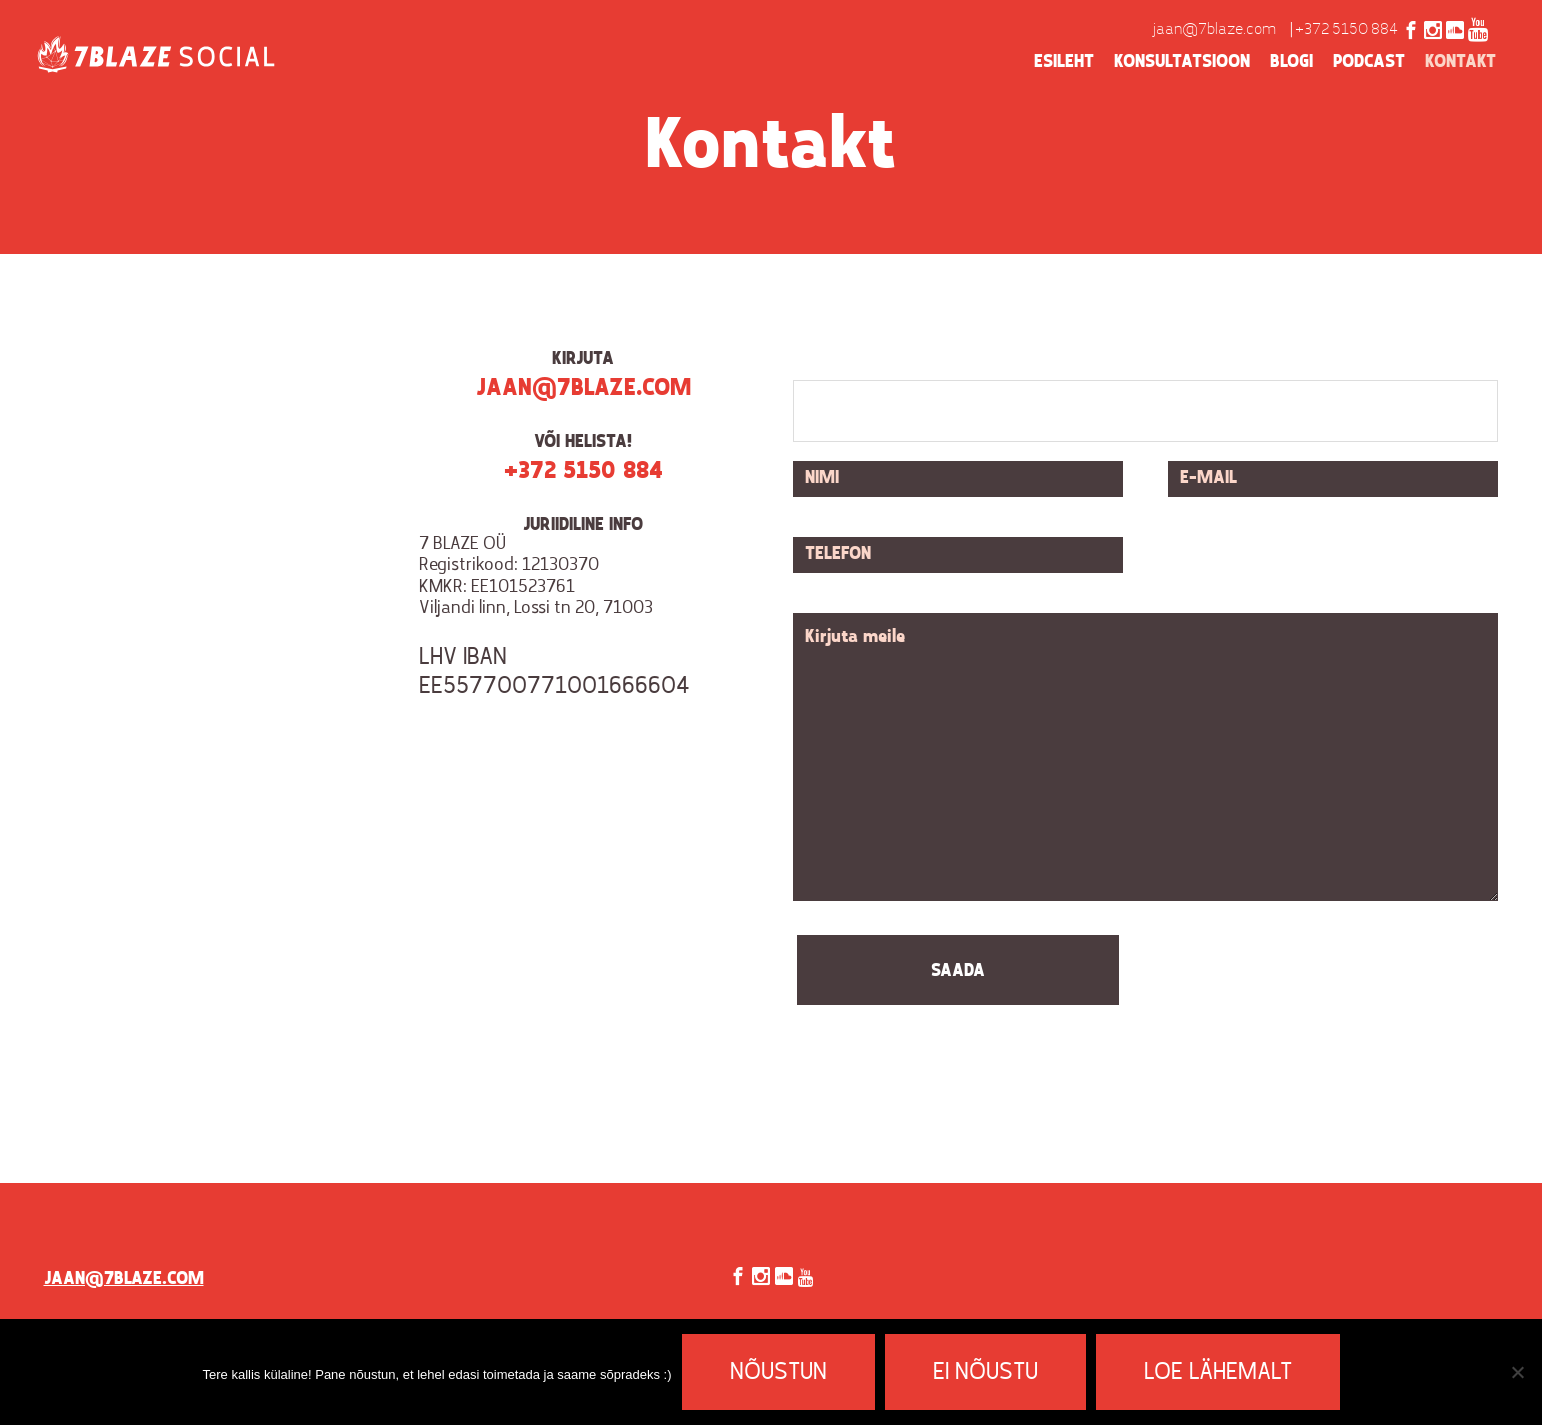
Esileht (1064, 62)
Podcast (1369, 62)
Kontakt (1460, 62)
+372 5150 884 (1346, 30)
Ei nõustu (985, 1373)
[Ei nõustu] (1517, 1372)
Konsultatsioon (1182, 62)
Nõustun (778, 1373)
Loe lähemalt (1218, 1373)
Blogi (1291, 62)
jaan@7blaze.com (1214, 30)
